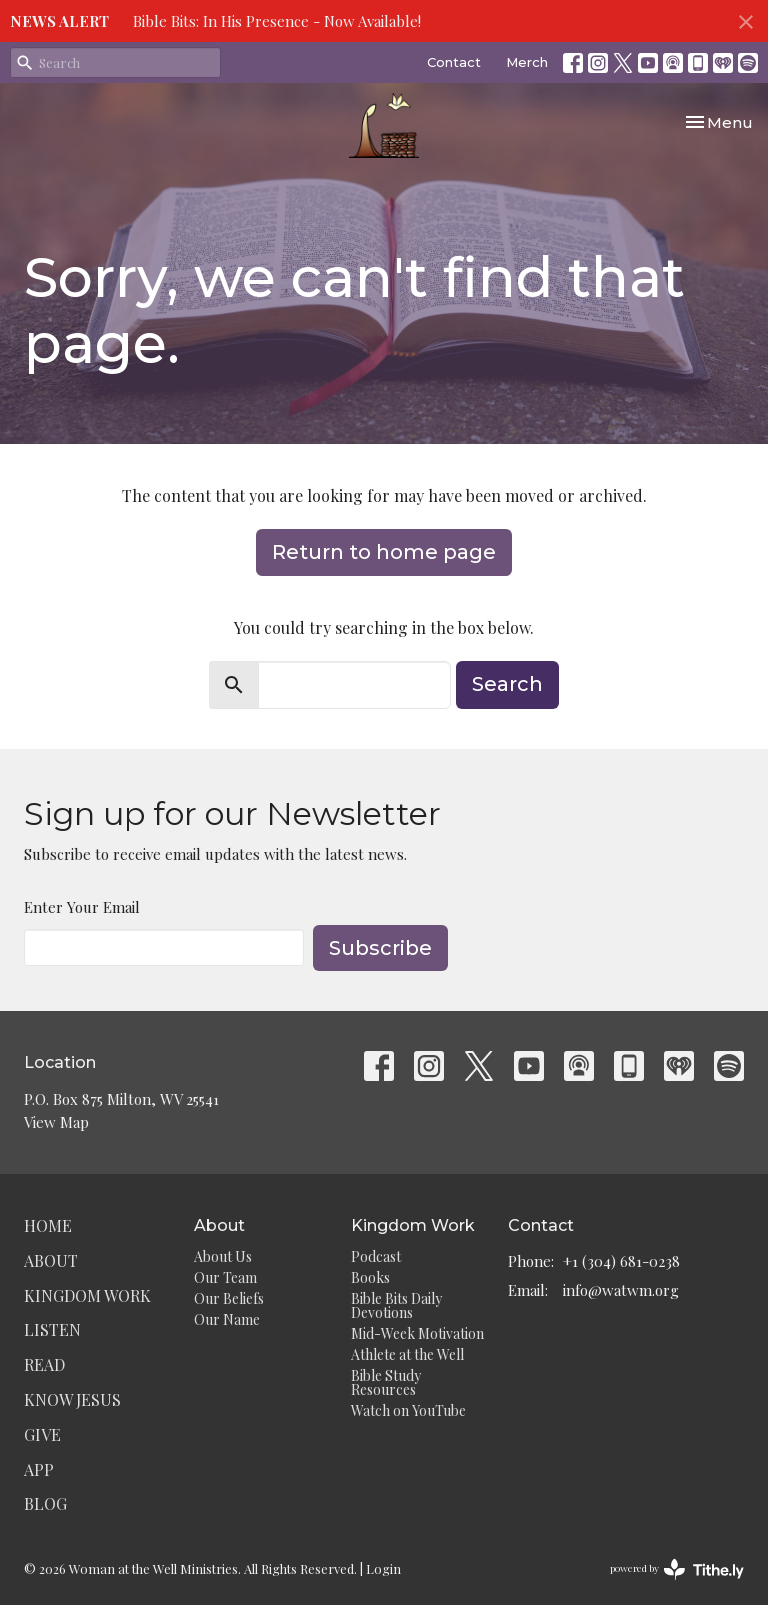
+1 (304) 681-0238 (621, 1261)
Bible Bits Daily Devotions (396, 1305)
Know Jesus (72, 1399)
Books (370, 1277)
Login (383, 1568)
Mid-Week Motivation (417, 1333)
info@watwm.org (621, 1290)
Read (44, 1364)
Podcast (376, 1256)
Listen (52, 1329)
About (51, 1260)
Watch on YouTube (408, 1410)
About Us (223, 1256)
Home (48, 1225)
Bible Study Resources (386, 1382)
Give (42, 1434)
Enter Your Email (82, 907)
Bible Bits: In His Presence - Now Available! (277, 21)
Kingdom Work (87, 1295)
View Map (56, 1122)
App (39, 1469)
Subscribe (380, 948)
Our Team (225, 1277)
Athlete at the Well (407, 1354)
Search (507, 684)
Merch (527, 62)
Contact (454, 62)
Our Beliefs (229, 1298)
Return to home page (384, 552)
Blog (45, 1503)
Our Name (227, 1319)
